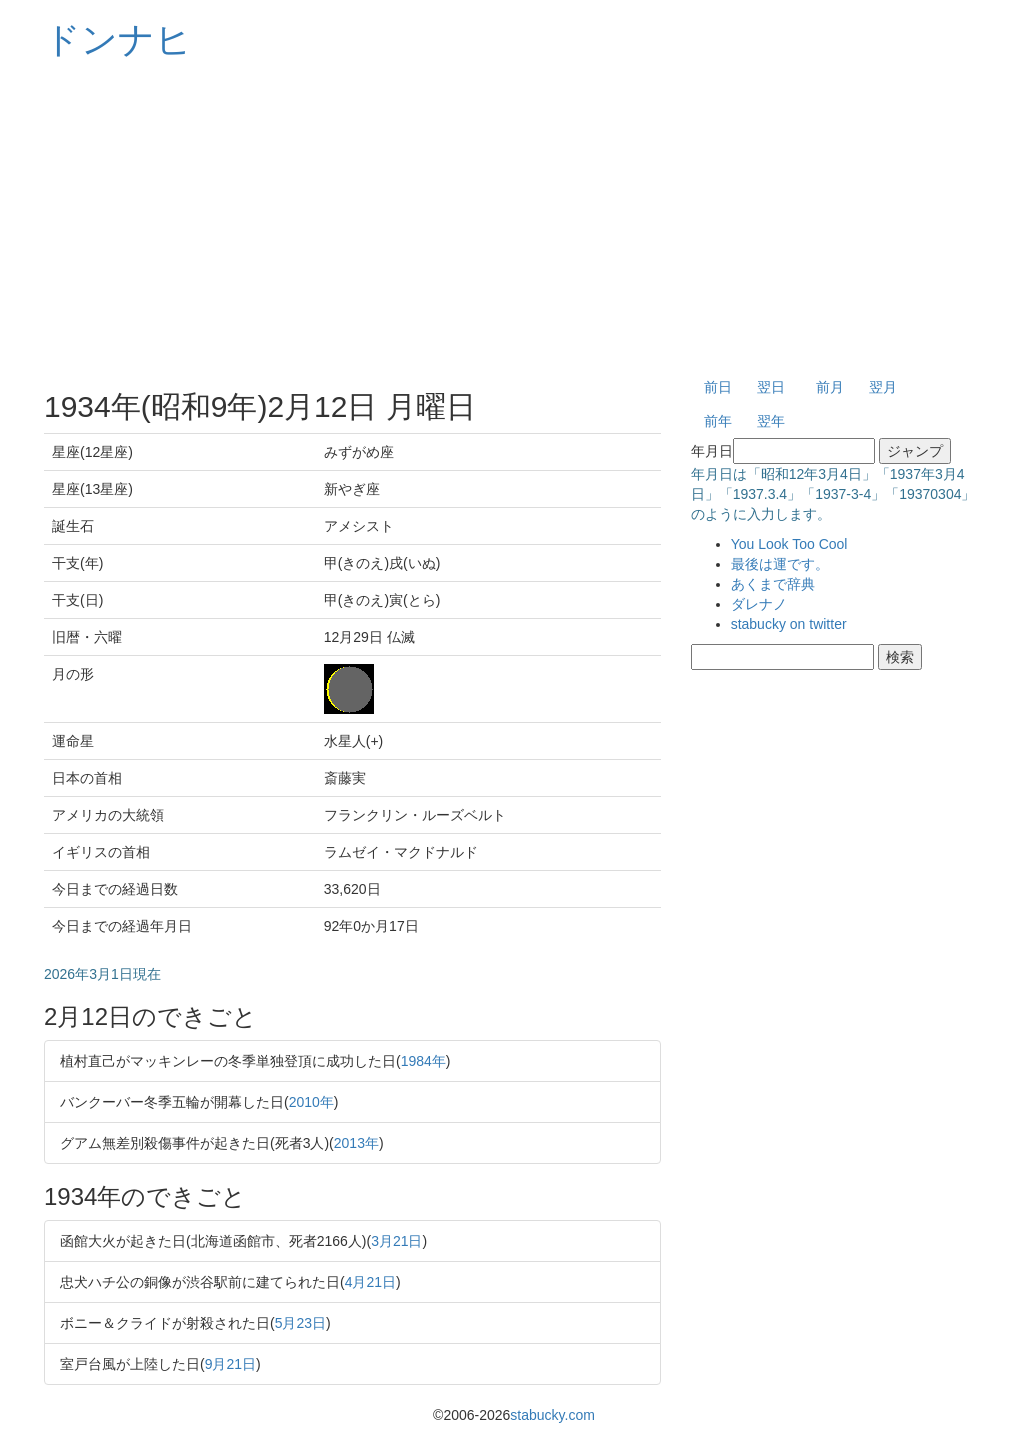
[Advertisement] (514, 220)
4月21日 (370, 1282)
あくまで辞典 (773, 584)
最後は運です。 (780, 564)
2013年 (356, 1143)
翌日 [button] (771, 387)
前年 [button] (718, 421)
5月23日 (300, 1323)
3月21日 (396, 1241)
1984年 (423, 1061)
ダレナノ (759, 604)
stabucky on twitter (789, 624)
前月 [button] (830, 387)
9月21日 (230, 1364)
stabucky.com (552, 1415)
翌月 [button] (883, 387)
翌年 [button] (771, 421)
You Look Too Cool (789, 544)
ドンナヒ (118, 39)
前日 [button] (718, 387)
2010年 (311, 1102)
